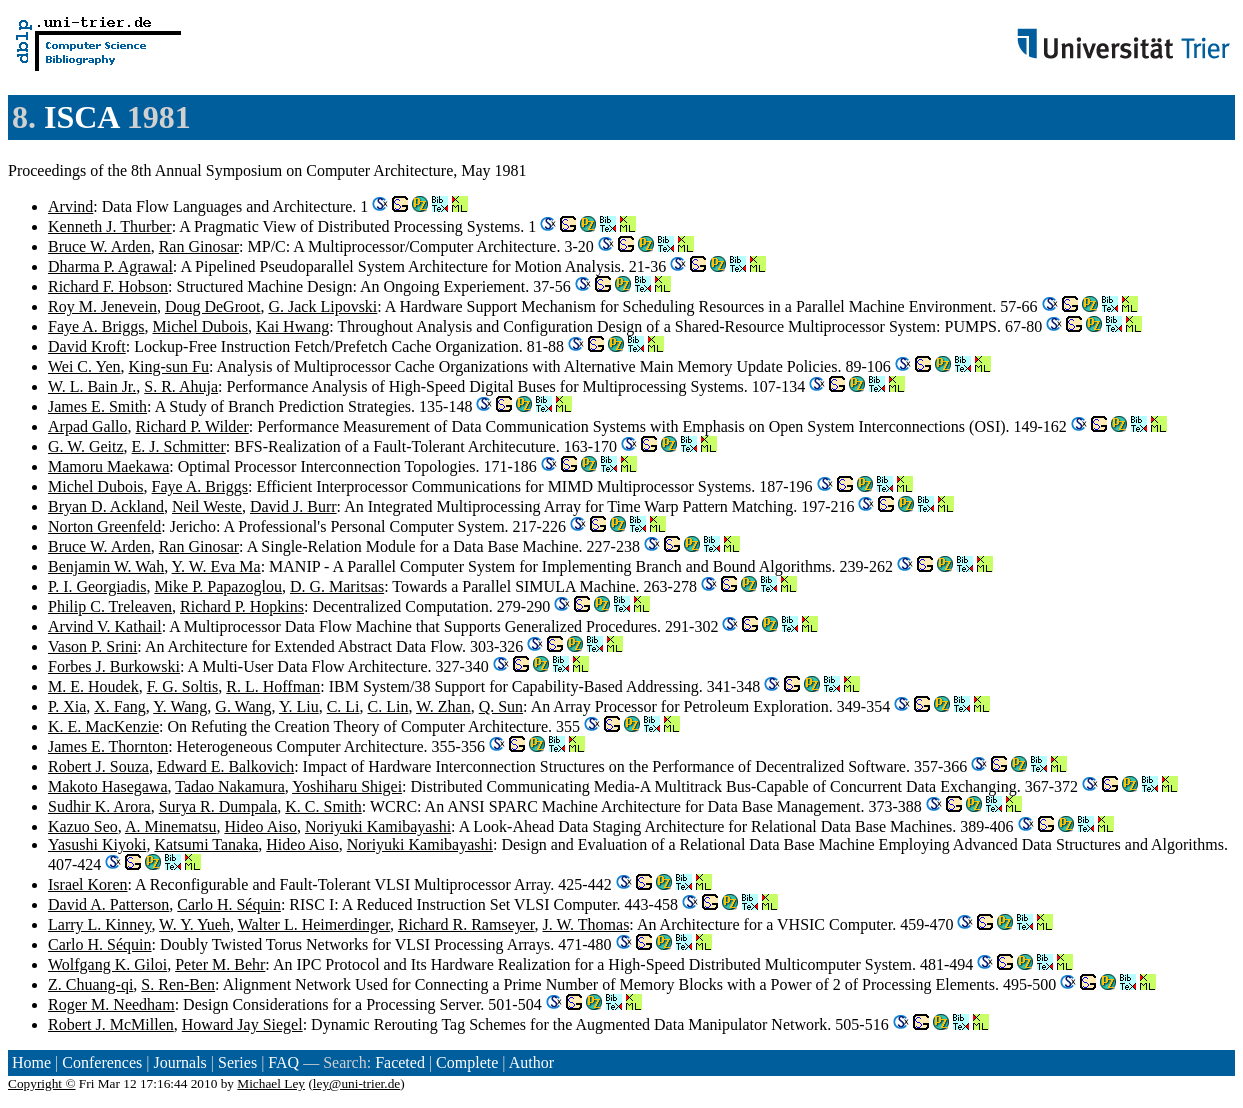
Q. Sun (501, 706)
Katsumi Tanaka (206, 844)
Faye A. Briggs (96, 326)
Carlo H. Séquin (229, 904)
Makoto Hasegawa (108, 786)
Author (531, 1062)
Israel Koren (88, 884)
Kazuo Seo (83, 826)
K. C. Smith (323, 806)
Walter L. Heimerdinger (314, 924)
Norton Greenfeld (104, 526)
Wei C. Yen (84, 366)
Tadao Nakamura (230, 786)
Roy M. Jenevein (102, 306)
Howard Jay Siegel (242, 1024)
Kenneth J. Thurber (110, 226)
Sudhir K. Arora (99, 806)
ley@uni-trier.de (356, 1083)
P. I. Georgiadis (97, 586)
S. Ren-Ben (178, 984)
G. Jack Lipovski (322, 306)
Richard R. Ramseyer (466, 924)
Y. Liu (299, 706)
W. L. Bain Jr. (92, 386)
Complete (467, 1062)
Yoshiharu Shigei (347, 786)
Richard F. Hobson (108, 286)
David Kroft (87, 346)
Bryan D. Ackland (106, 506)
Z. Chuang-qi (90, 984)
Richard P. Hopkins (242, 606)
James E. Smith (97, 406)
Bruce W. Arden (99, 246)
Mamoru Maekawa (108, 466)
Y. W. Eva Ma (216, 566)
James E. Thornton (108, 746)
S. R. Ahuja (181, 386)
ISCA (81, 117)
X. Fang (120, 706)
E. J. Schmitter (179, 446)
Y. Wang (180, 706)
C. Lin (388, 706)
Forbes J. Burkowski (114, 666)
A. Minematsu (171, 826)
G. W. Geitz (86, 446)
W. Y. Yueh (194, 924)
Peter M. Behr (220, 964)
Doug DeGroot (213, 306)
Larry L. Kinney (99, 924)
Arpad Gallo (88, 426)
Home (31, 1062)
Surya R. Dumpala (218, 806)
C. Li (343, 706)
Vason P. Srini (92, 646)
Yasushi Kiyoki (97, 844)
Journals (179, 1062)
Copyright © (42, 1083)
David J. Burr (293, 506)
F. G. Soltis (183, 686)
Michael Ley (271, 1083)
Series (237, 1062)
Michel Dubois (200, 326)
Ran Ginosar (199, 246)
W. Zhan (443, 706)
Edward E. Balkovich (225, 766)
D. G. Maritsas (337, 586)
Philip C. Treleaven (110, 606)
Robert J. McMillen (111, 1024)
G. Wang (243, 706)
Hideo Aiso (260, 826)
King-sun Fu (169, 366)
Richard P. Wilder (192, 426)
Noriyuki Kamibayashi (378, 826)
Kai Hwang (292, 326)
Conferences (102, 1062)
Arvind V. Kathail (105, 626)
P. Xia (67, 706)
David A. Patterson (108, 904)
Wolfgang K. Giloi (107, 964)
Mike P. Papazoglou (218, 586)
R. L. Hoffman (273, 686)
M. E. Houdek (93, 686)
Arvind (70, 206)
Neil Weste (207, 506)
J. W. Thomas (586, 924)
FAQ (283, 1062)
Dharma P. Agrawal (110, 266)
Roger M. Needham (111, 1004)
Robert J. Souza (98, 766)
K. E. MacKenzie (103, 726)
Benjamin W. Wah (106, 566)
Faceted (400, 1062)
